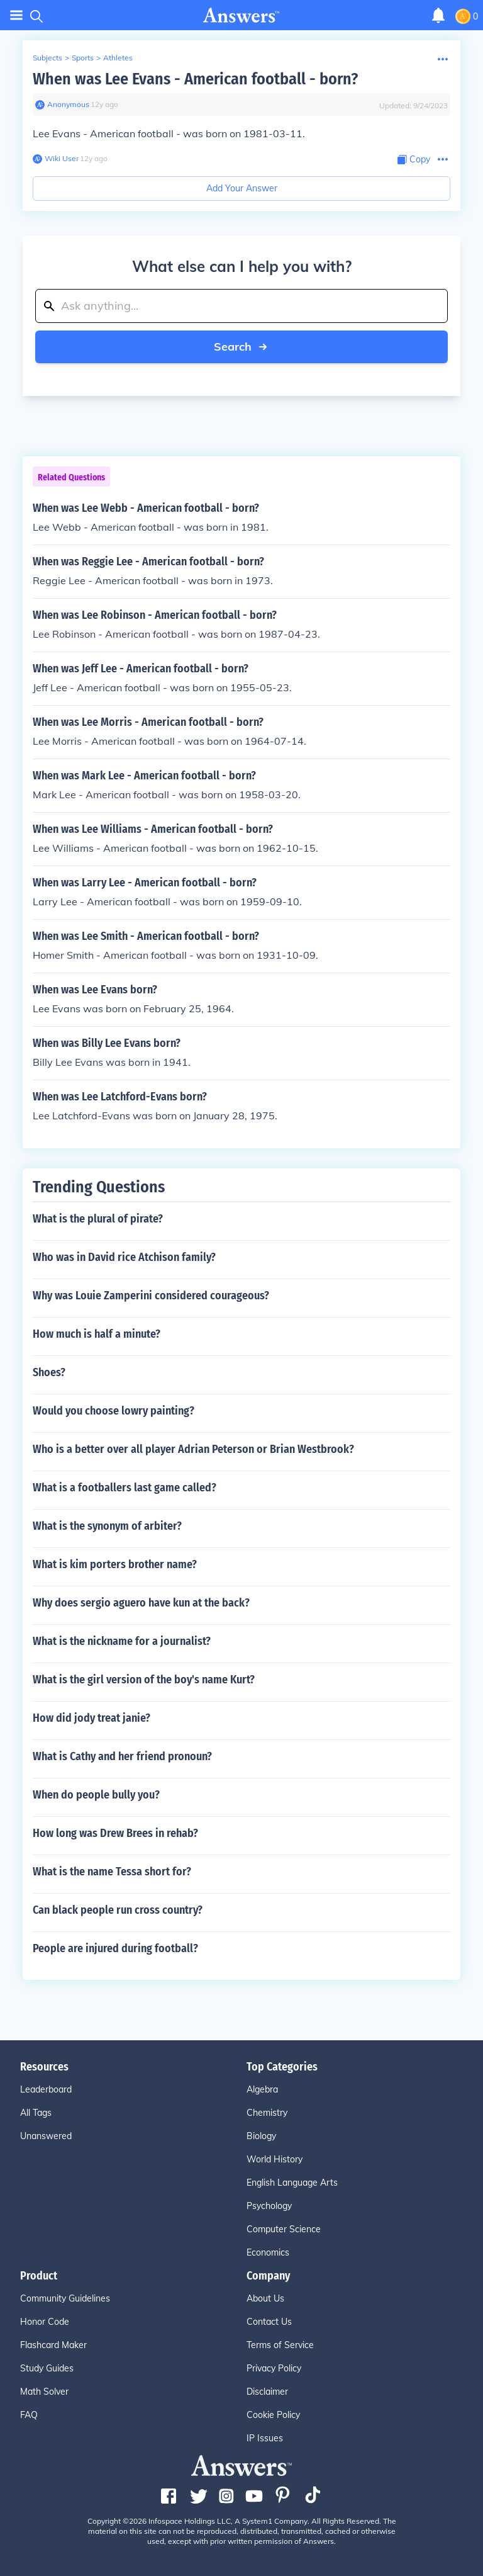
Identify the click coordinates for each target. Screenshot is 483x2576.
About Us (265, 2298)
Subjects (47, 57)
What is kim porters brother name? (115, 1564)
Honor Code (44, 2321)
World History (275, 2159)
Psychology (269, 2206)
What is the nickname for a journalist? (122, 1641)
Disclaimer (267, 2391)
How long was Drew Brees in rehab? (115, 1833)
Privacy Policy (274, 2368)
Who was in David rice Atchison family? (124, 1257)
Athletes (118, 57)
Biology (261, 2136)
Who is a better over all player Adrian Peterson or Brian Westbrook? (193, 1449)
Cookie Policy (273, 2415)
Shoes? (49, 1372)
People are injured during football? (115, 1948)
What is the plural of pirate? (98, 1219)
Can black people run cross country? (118, 1910)
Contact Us (269, 2321)
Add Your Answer (241, 188)
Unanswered (46, 2136)
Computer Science (284, 2229)
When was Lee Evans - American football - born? (195, 79)
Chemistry (267, 2112)
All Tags (36, 2112)
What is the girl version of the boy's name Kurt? (144, 1679)
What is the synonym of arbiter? (107, 1526)
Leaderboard (46, 2089)
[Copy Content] (413, 159)
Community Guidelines (65, 2298)
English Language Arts (292, 2182)
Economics (268, 2252)
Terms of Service (280, 2345)
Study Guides (47, 2368)
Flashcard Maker (53, 2345)
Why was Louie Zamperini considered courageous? (151, 1295)
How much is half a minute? (96, 1334)
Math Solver (44, 2391)
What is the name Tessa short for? (112, 1871)
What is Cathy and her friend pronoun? (122, 1756)
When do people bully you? (96, 1795)
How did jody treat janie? (91, 1718)
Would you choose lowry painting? (113, 1411)
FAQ (29, 2415)
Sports (83, 57)
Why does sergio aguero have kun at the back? (141, 1603)
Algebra (262, 2089)
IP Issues (265, 2438)
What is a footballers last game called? (124, 1487)
